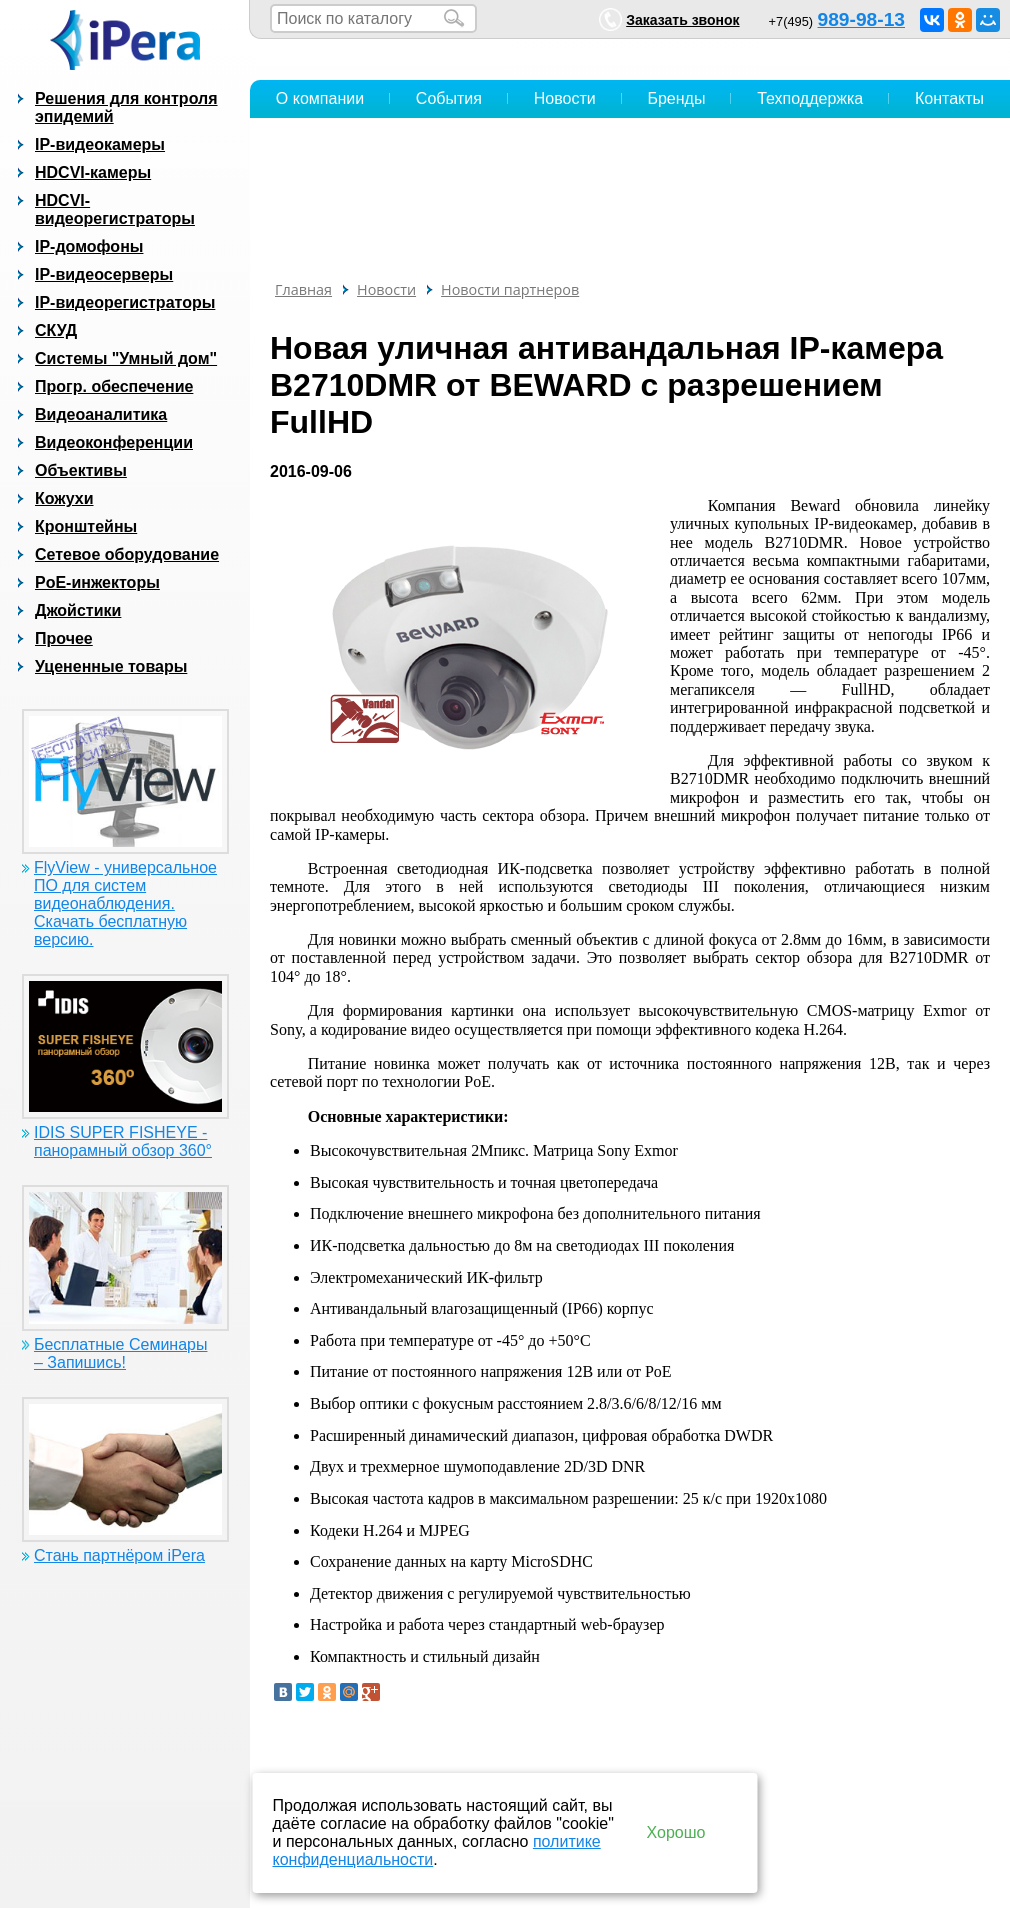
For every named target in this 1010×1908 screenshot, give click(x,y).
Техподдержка (810, 98)
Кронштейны (86, 526)
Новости (565, 98)
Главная (303, 289)
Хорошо (676, 1832)
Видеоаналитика (101, 414)
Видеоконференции (114, 442)
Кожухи (64, 498)
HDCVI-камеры (93, 172)
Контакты (949, 98)
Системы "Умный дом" (126, 358)
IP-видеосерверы (104, 274)
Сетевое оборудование (127, 554)
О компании (320, 98)
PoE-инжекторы (97, 582)
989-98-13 (861, 19)
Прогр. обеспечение (114, 386)
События (449, 98)
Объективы (81, 470)
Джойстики (78, 610)
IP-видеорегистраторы (125, 302)
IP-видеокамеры (100, 144)
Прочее (64, 638)
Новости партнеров (510, 289)
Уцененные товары (111, 666)
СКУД (56, 330)
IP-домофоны (89, 246)
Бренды (676, 98)
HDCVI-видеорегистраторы (115, 209)
